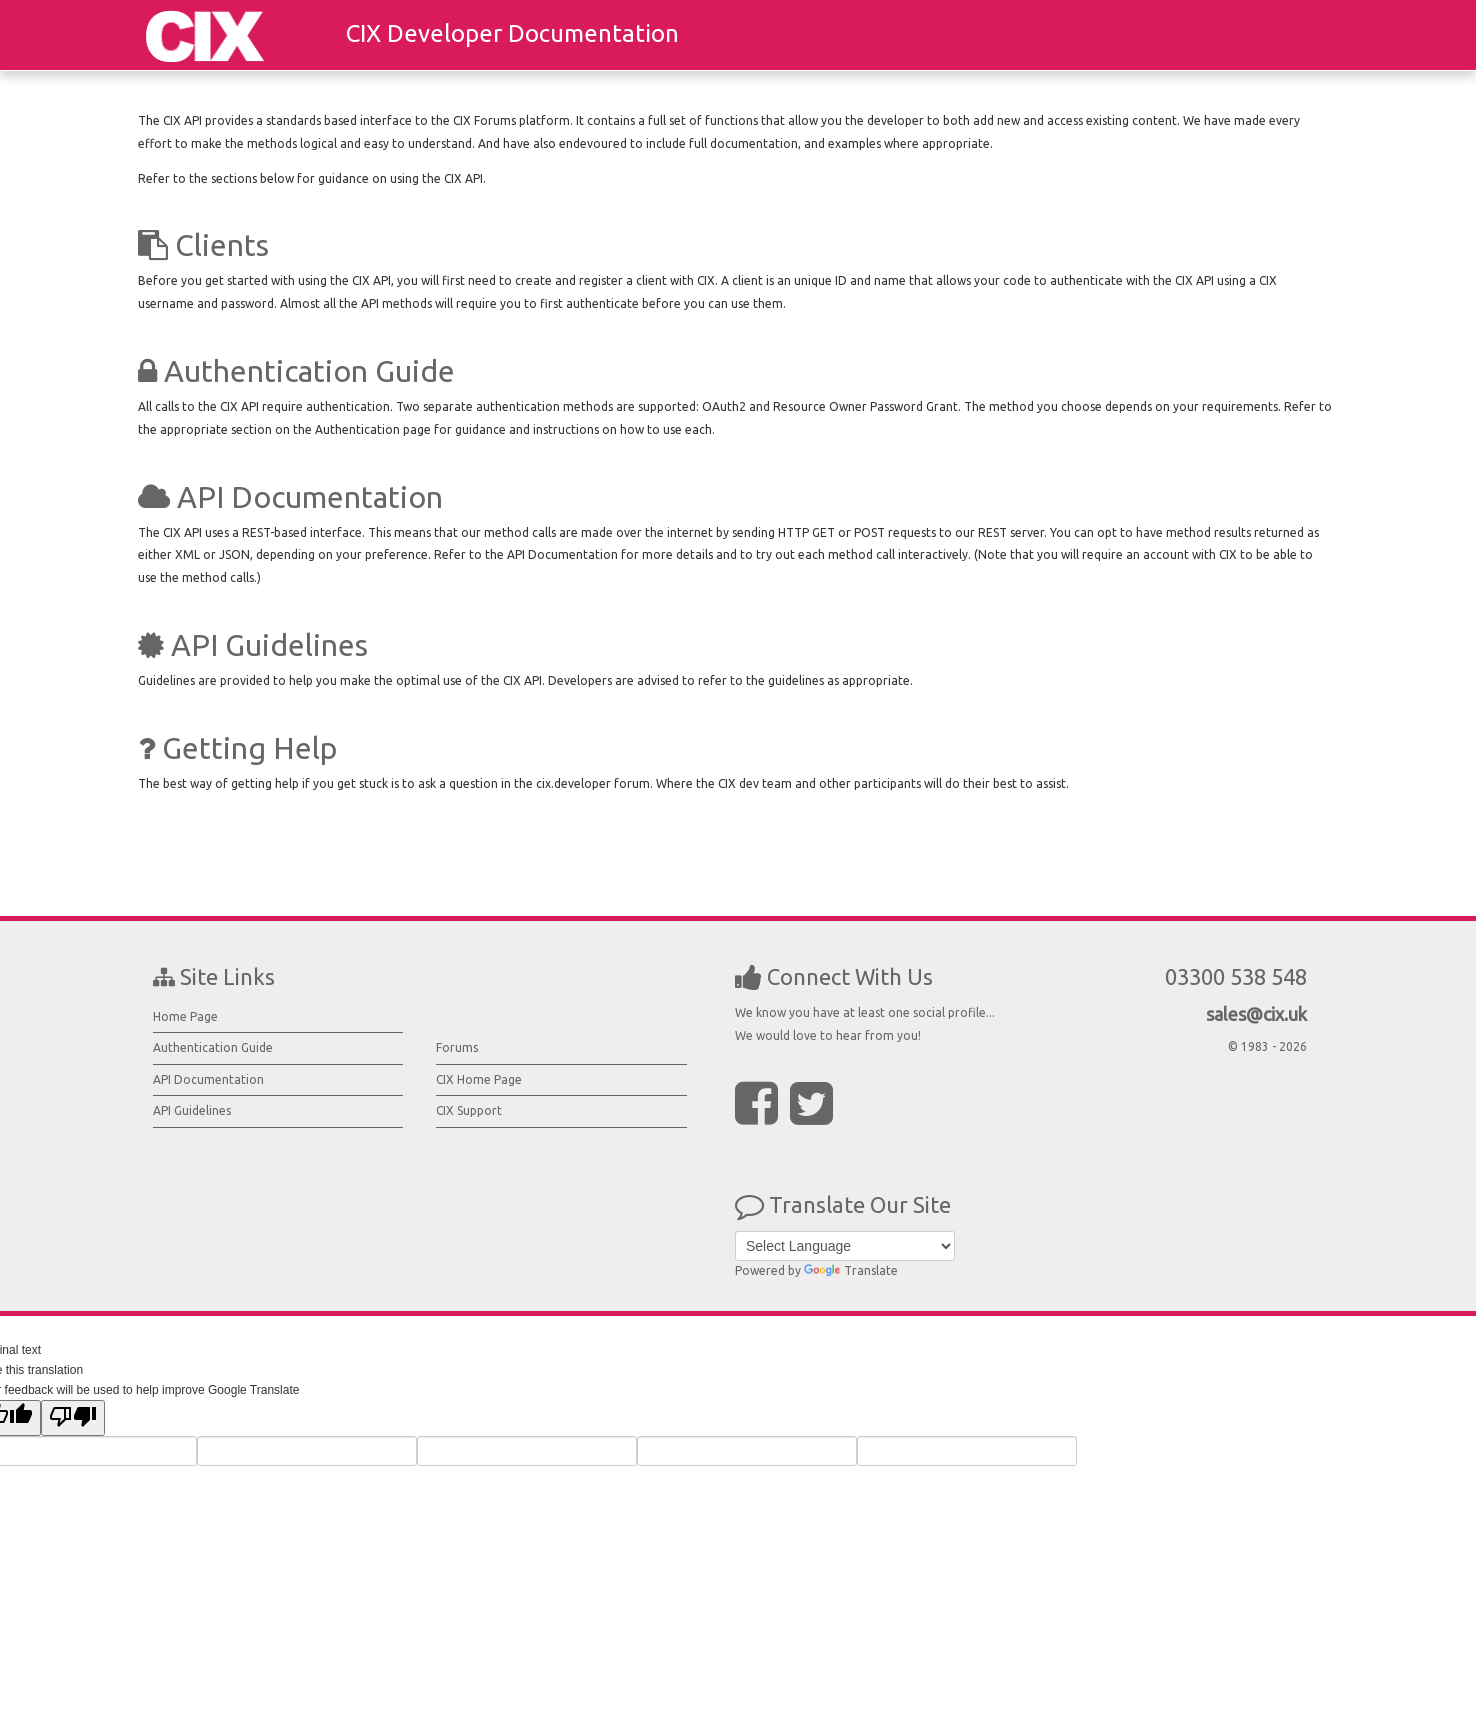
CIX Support (469, 1110)
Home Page (185, 1016)
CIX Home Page (479, 1079)
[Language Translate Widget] (845, 1246)
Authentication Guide (213, 1047)
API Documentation (208, 1079)
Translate (851, 1270)
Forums (457, 1047)
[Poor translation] (73, 1418)
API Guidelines (192, 1110)
